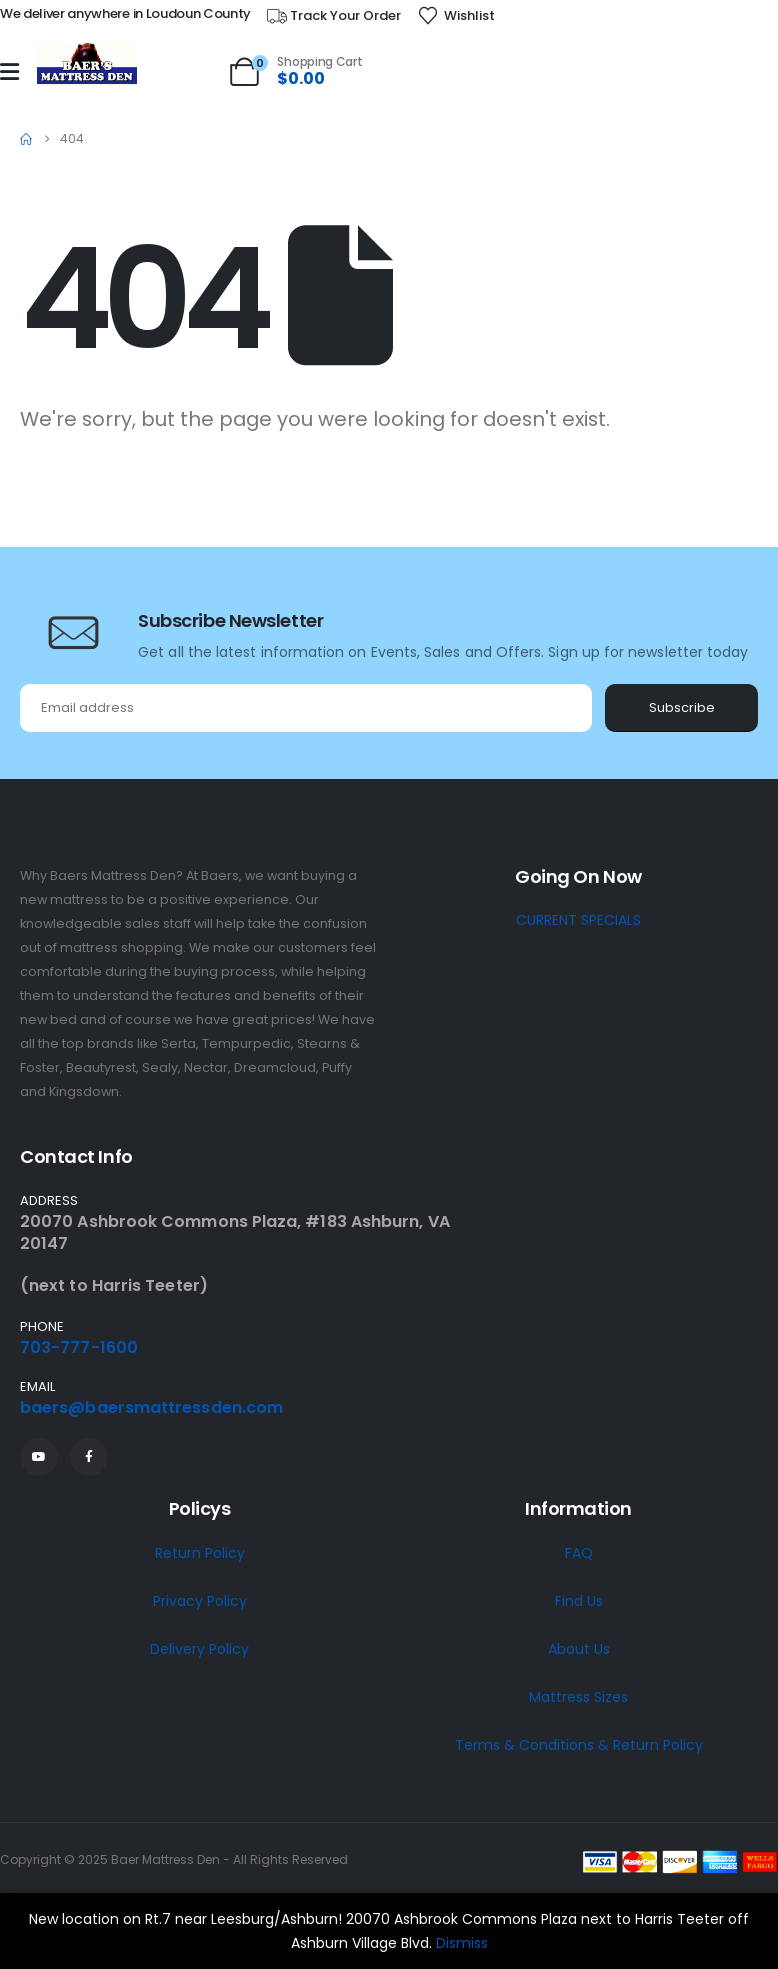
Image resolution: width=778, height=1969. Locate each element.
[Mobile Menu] (9, 72)
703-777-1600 (79, 1347)
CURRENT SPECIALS (578, 920)
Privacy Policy (200, 1601)
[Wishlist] (456, 16)
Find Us (579, 1601)
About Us (579, 1649)
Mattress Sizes (578, 1697)
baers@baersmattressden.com (151, 1407)
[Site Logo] (87, 64)
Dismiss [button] (462, 1943)
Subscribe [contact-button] (682, 707)
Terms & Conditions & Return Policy (579, 1745)
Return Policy (200, 1553)
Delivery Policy (199, 1649)
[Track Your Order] (333, 16)
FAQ (579, 1553)
